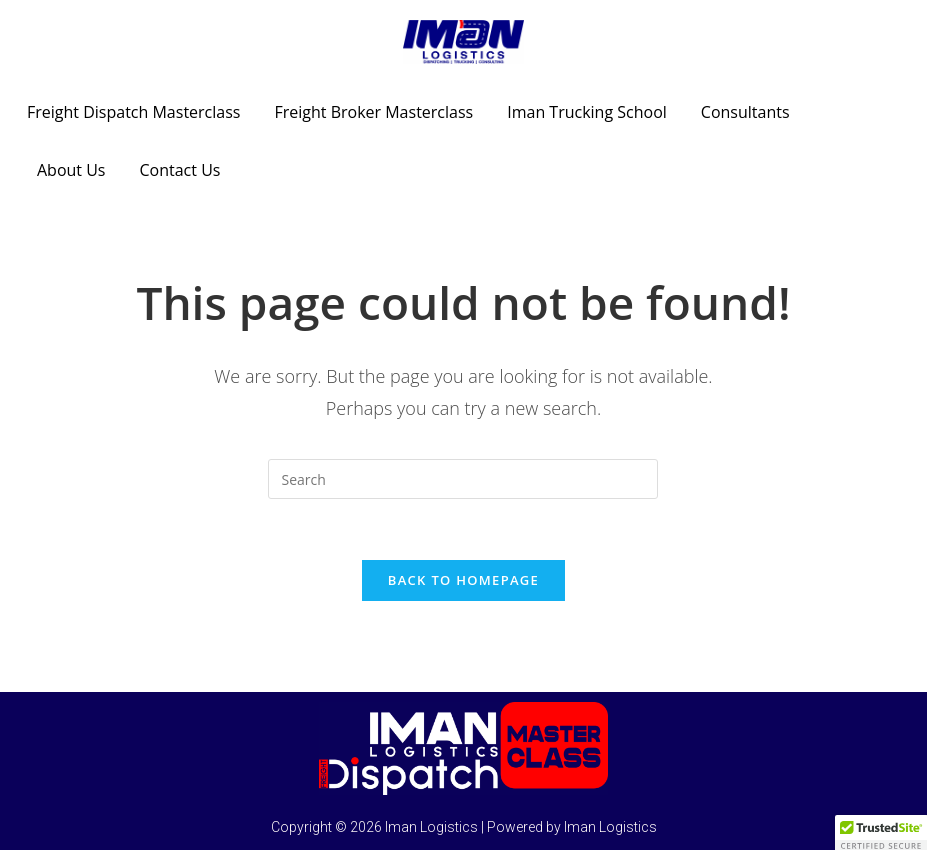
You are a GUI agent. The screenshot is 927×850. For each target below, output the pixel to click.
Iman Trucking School (587, 112)
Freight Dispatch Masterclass (133, 112)
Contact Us (180, 170)
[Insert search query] (463, 479)
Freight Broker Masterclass (373, 112)
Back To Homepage (463, 580)
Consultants (745, 112)
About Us (71, 170)
